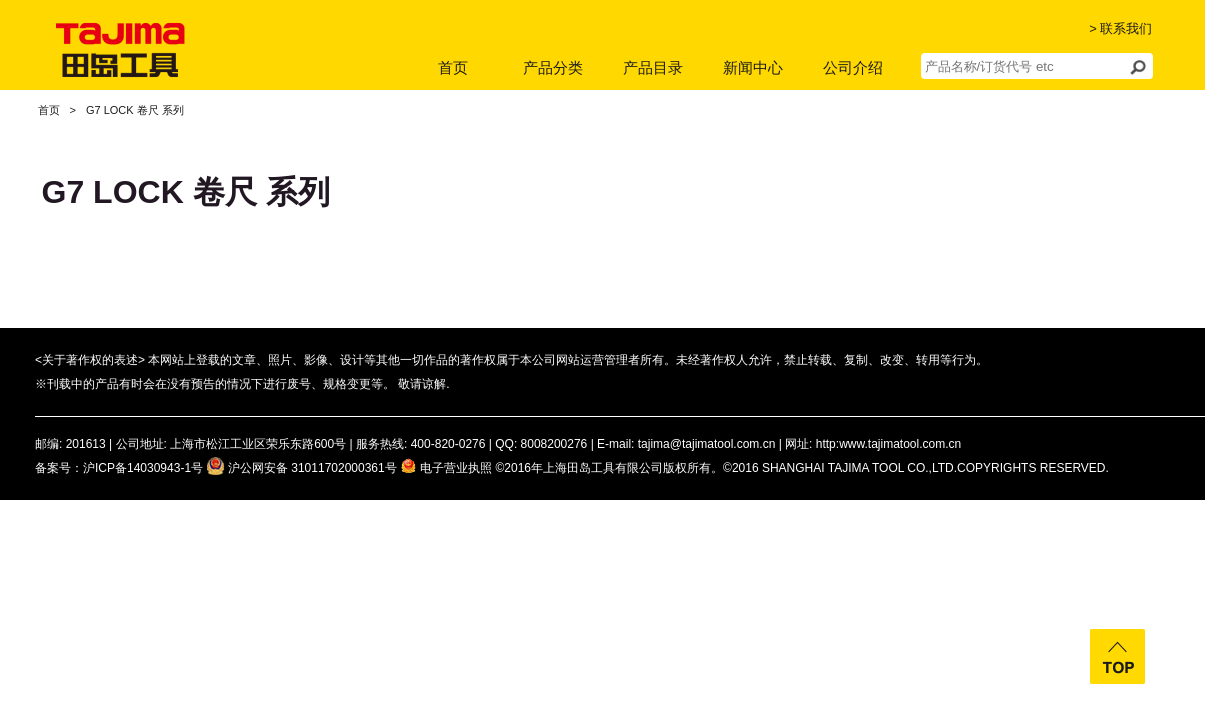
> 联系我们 (1120, 28)
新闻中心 (753, 67)
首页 (453, 67)
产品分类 (553, 67)
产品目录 (653, 67)
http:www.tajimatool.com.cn (888, 444)
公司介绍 (853, 67)
